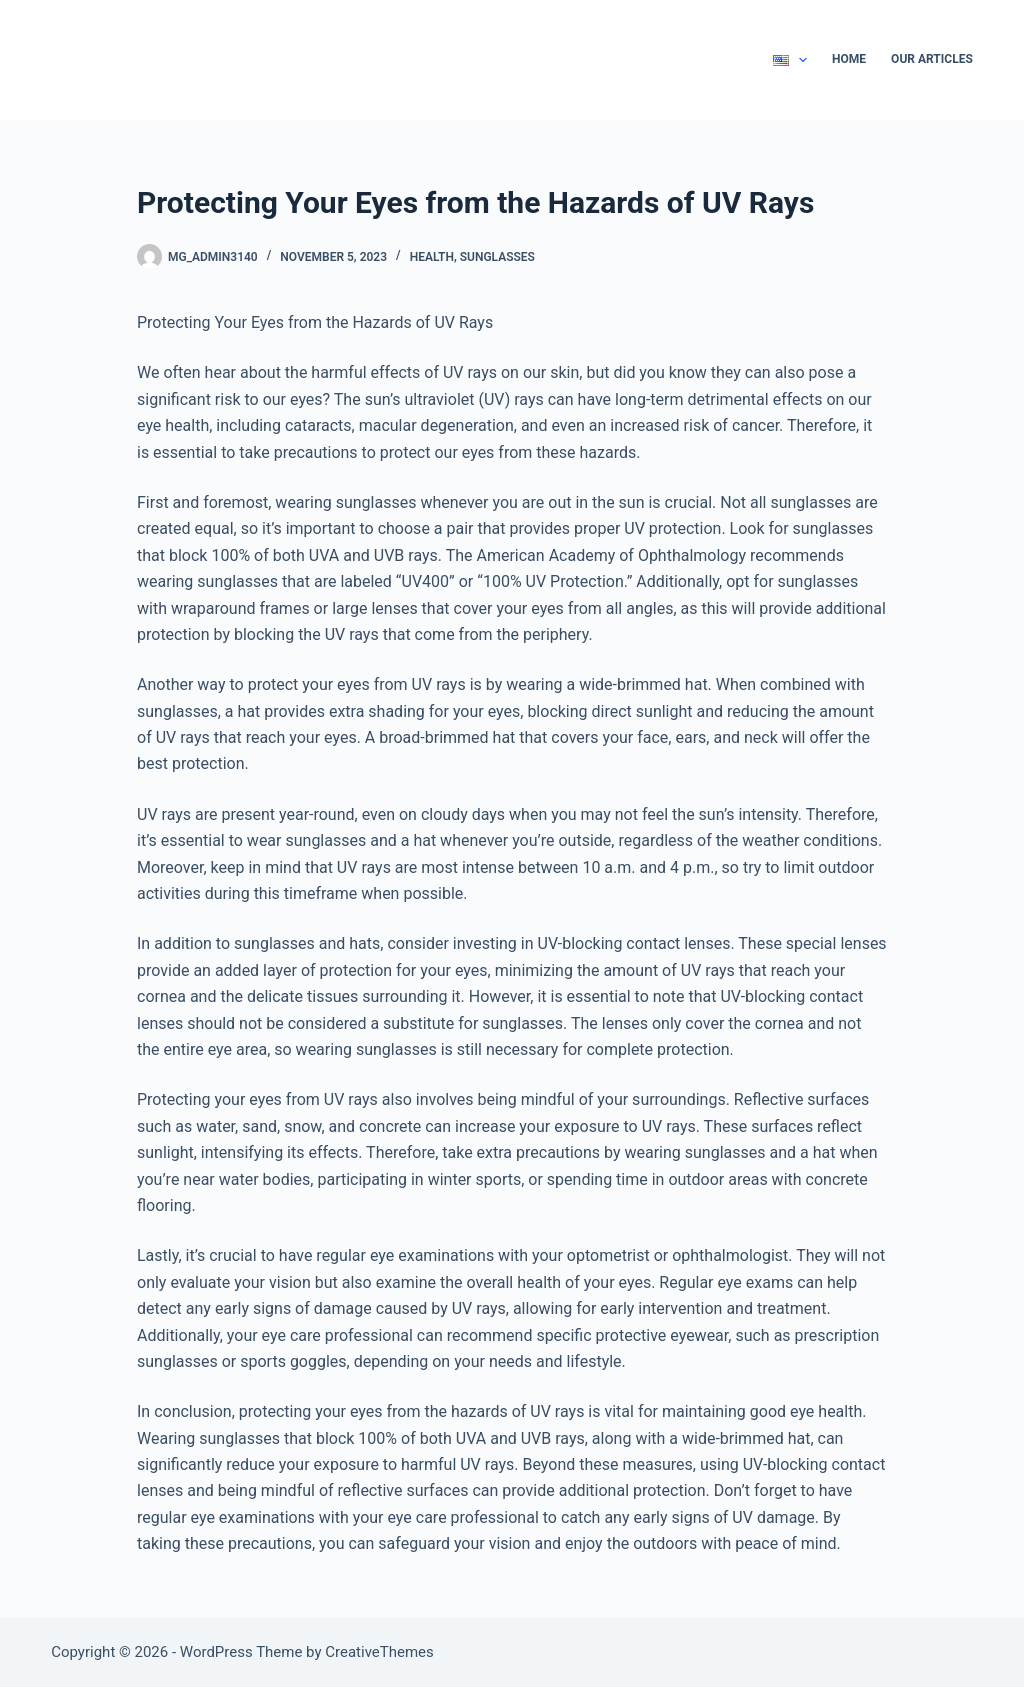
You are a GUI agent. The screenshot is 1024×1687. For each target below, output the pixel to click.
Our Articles (932, 59)
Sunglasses (497, 257)
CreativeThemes (379, 1652)
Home (849, 59)
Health (432, 257)
